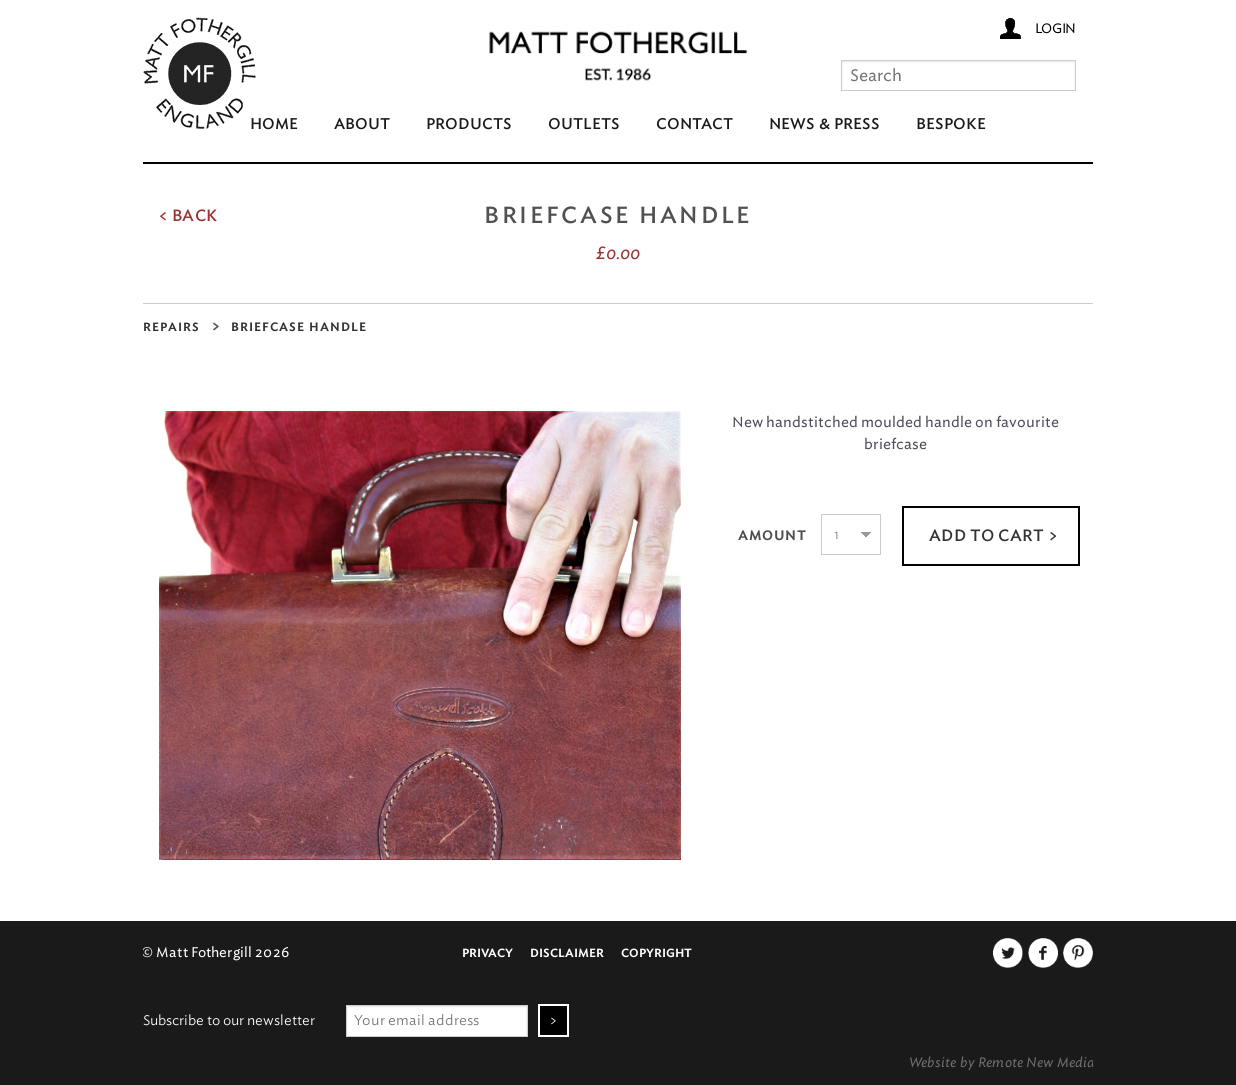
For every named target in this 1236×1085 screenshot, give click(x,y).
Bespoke (951, 124)
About (362, 124)
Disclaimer (567, 953)
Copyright (656, 953)
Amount (772, 536)
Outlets (584, 124)
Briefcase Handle (299, 327)
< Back (187, 216)
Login (1055, 28)
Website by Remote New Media (1002, 1062)
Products (469, 124)
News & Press (824, 124)
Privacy (487, 953)
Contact (694, 124)
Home (274, 124)
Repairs (171, 327)
